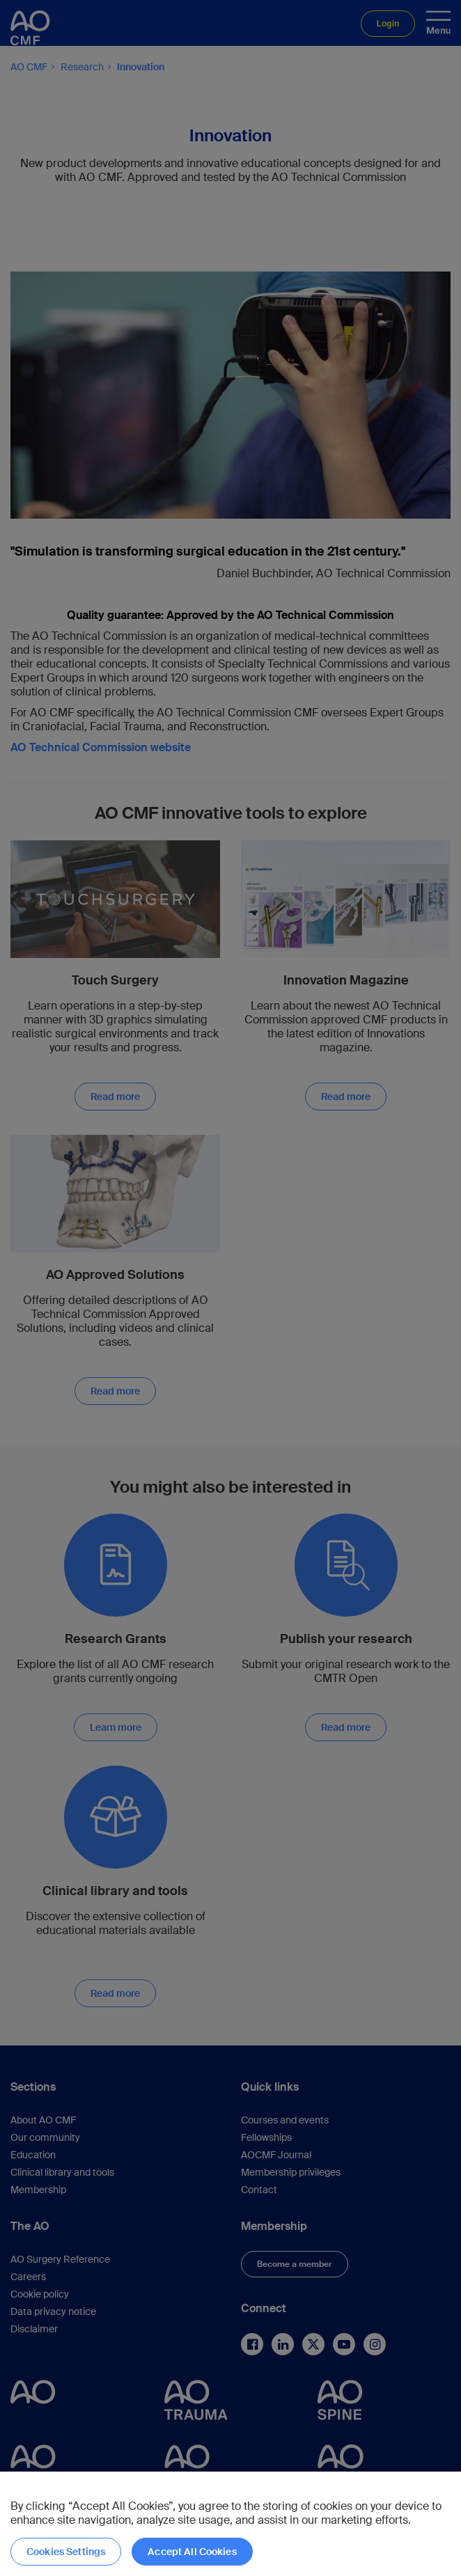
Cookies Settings (65, 2551)
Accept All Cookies (192, 2551)
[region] (230, 2524)
